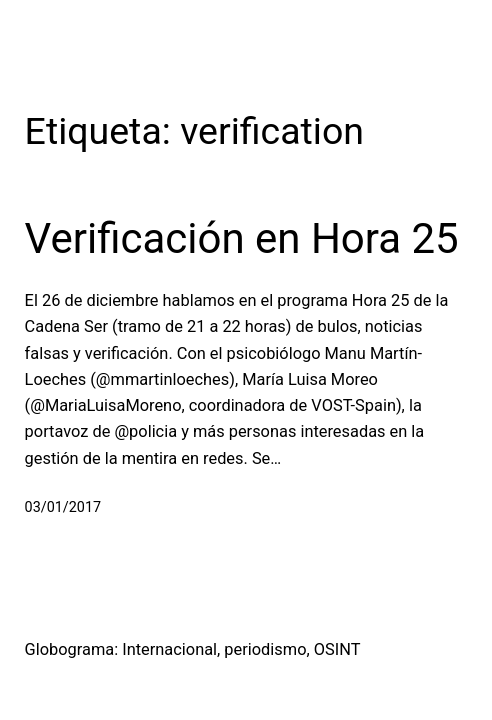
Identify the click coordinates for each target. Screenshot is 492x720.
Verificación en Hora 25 (242, 238)
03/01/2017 (63, 507)
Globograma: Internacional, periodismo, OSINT (193, 649)
